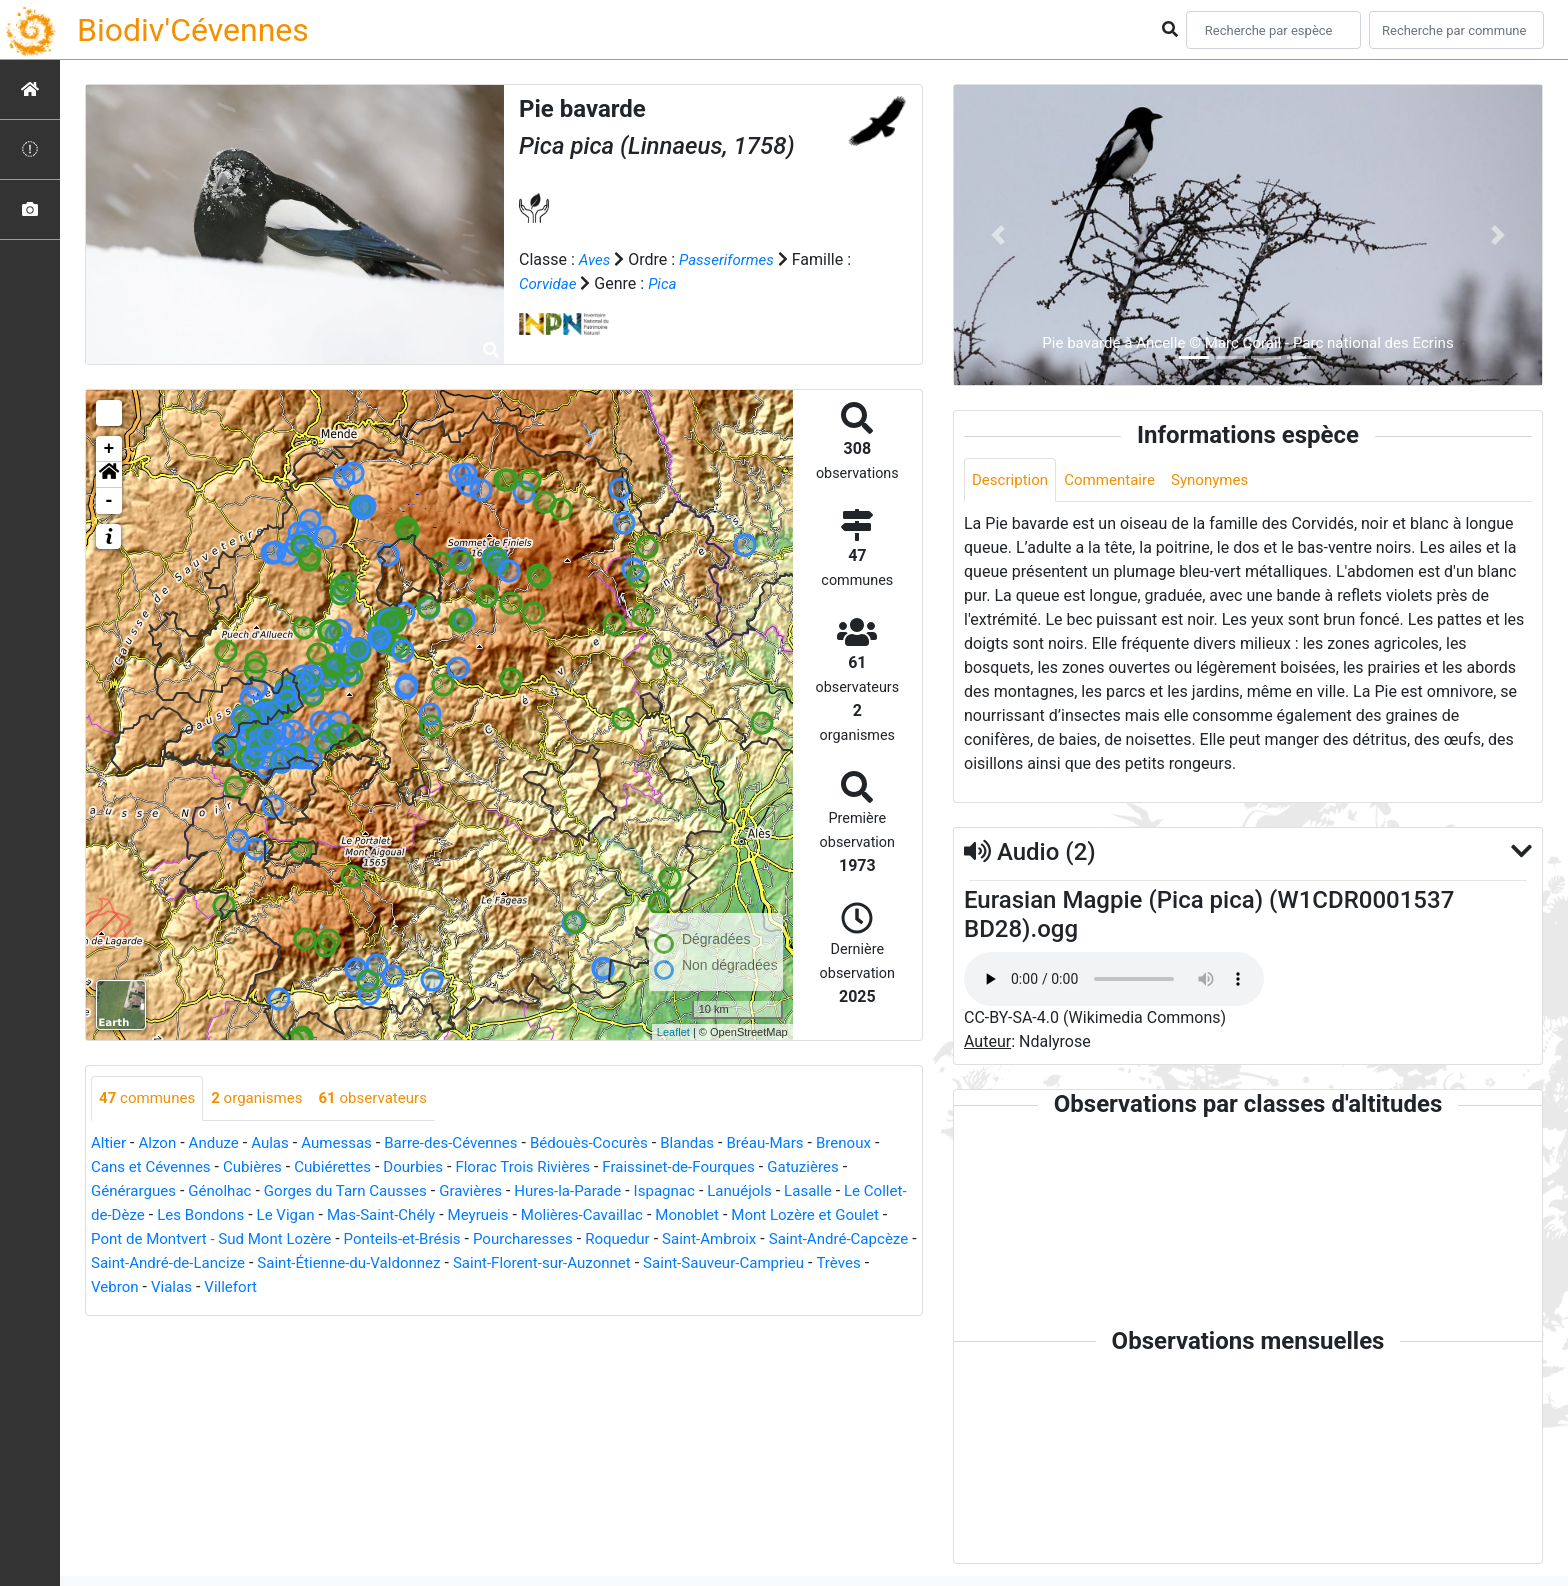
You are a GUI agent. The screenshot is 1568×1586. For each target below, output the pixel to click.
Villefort (440, 1287)
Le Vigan (342, 1215)
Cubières (270, 1167)
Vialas (378, 1287)
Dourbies (439, 1167)
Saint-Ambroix (822, 1239)
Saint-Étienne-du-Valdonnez (525, 1263)
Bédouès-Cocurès (615, 1143)
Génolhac (227, 1191)
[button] (109, 475)
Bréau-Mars (802, 1143)
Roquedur (725, 1239)
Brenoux (884, 1143)
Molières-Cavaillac (655, 1215)
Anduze (219, 1143)
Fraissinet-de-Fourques (720, 1167)
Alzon (161, 1143)
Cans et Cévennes (162, 1167)
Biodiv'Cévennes (193, 30)
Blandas (719, 1143)
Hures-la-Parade (595, 1191)
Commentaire (1117, 480)
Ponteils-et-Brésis (497, 1239)
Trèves (257, 1287)
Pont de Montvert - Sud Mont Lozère (295, 1239)
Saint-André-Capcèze (165, 1263)
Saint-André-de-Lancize (334, 1263)
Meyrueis (544, 1215)
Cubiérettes (355, 1167)
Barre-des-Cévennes (470, 1143)
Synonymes (1223, 480)
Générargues (136, 1191)
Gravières (492, 1191)
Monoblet (766, 1215)
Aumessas (348, 1143)
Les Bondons (252, 1215)
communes (150, 1098)
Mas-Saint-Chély (442, 1215)
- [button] (109, 501)
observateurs (387, 1098)
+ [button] (109, 449)
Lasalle (847, 1191)
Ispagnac (696, 1191)
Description (1012, 480)
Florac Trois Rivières (555, 1167)
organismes (265, 1098)
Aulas (279, 1143)
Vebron (318, 1287)
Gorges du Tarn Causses (359, 1191)
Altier (109, 1143)
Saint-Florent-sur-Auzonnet (729, 1263)
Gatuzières (852, 1167)
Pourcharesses (625, 1239)
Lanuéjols (776, 1191)
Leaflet (673, 1032)
